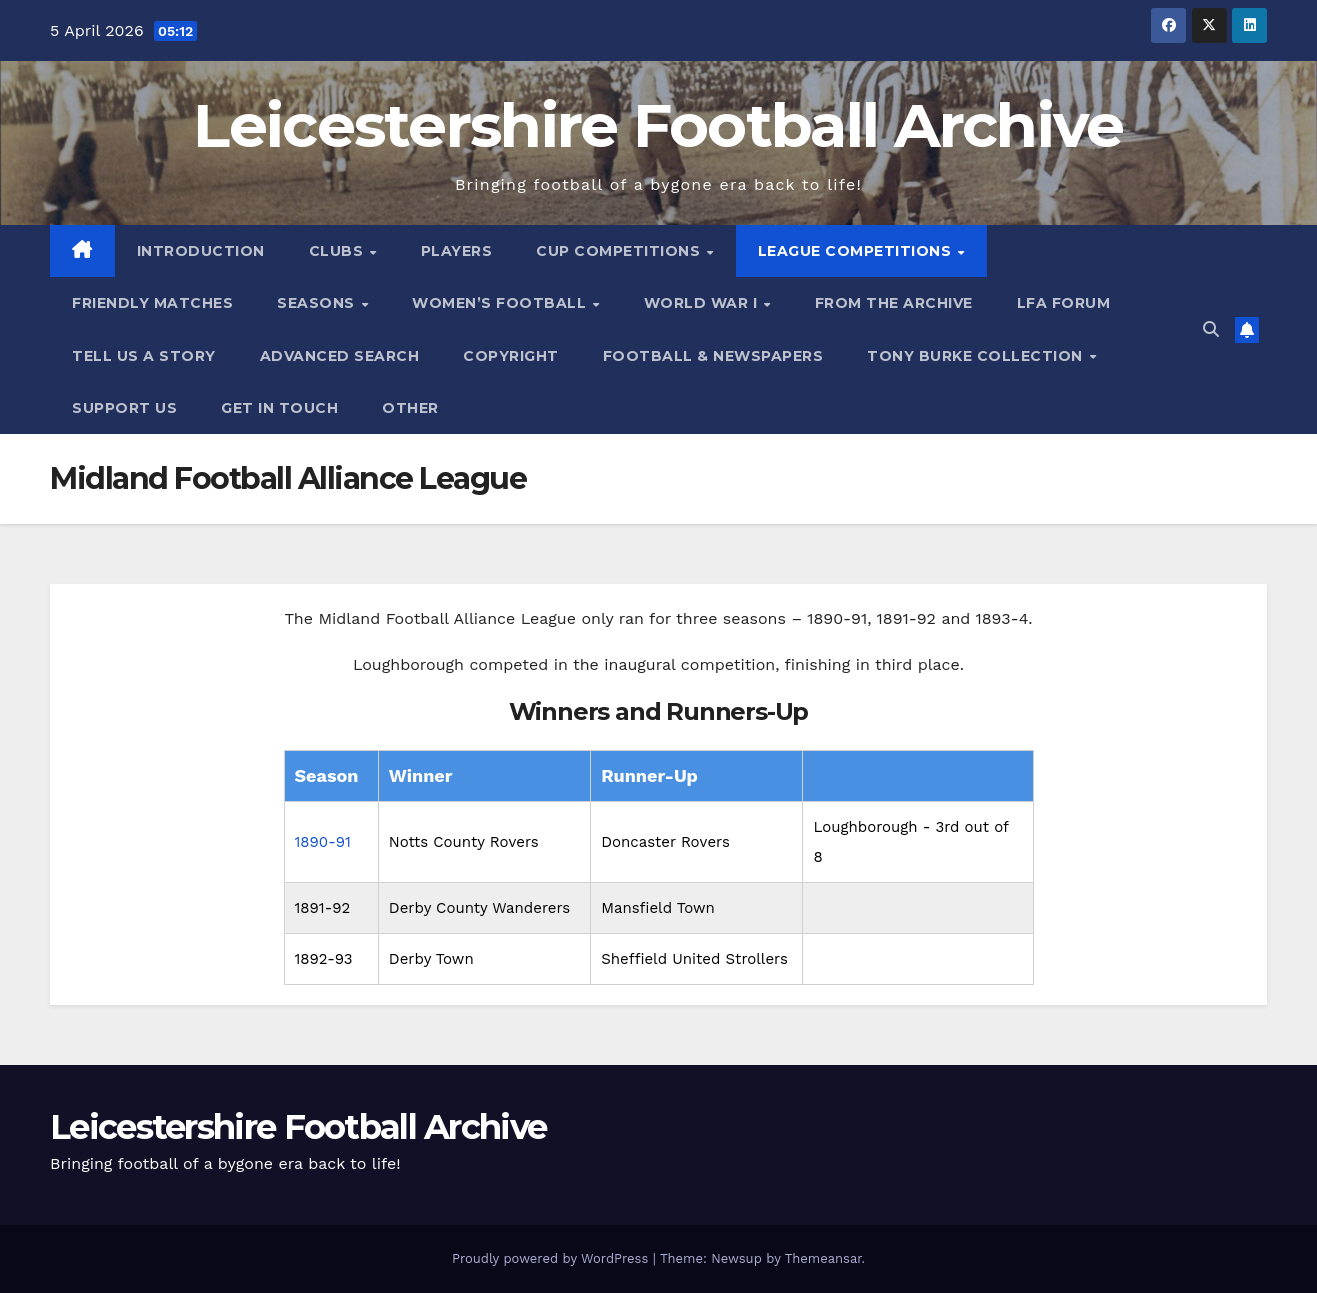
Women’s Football (501, 303)
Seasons (318, 303)
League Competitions (857, 251)
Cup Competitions (620, 251)
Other (410, 408)
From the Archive (894, 303)
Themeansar (823, 1258)
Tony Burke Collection (977, 356)
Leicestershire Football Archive (658, 125)
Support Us (124, 408)
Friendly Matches (152, 303)
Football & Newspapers (713, 356)
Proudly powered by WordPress (552, 1258)
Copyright (511, 356)
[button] (1211, 329)
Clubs (338, 251)
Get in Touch (279, 408)
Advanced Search (340, 356)
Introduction (201, 251)
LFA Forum (1064, 303)
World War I (703, 303)
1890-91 (323, 842)
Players (457, 251)
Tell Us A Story (144, 356)
